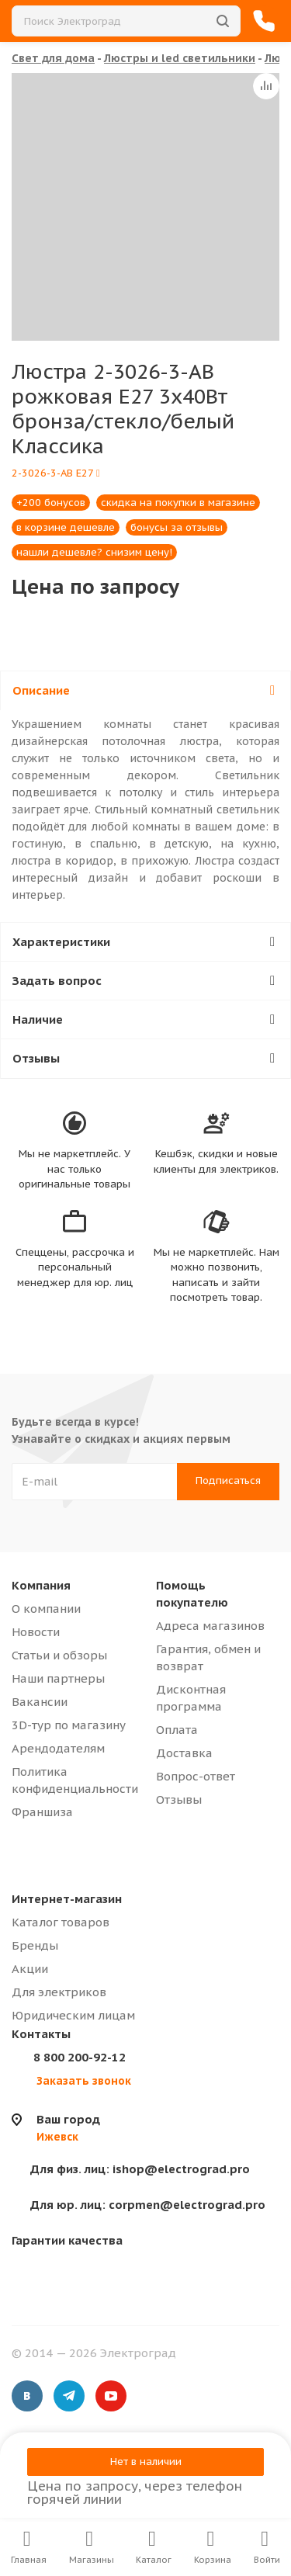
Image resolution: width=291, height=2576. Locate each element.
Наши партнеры (58, 1678)
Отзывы (179, 1799)
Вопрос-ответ (195, 1776)
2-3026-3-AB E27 (56, 473)
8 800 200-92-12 (79, 2057)
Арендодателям (58, 1748)
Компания (41, 1585)
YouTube (110, 2395)
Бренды (35, 1945)
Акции (30, 1968)
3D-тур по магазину (69, 1725)
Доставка (184, 1753)
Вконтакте (27, 2395)
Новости (36, 1631)
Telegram (69, 2395)
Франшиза (42, 1812)
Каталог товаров (60, 1922)
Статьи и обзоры (59, 1655)
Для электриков (59, 1992)
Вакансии (40, 1701)
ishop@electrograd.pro (140, 2169)
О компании (46, 1608)
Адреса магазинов (210, 1625)
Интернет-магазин (67, 1898)
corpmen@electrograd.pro (147, 2204)
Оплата (177, 1729)
